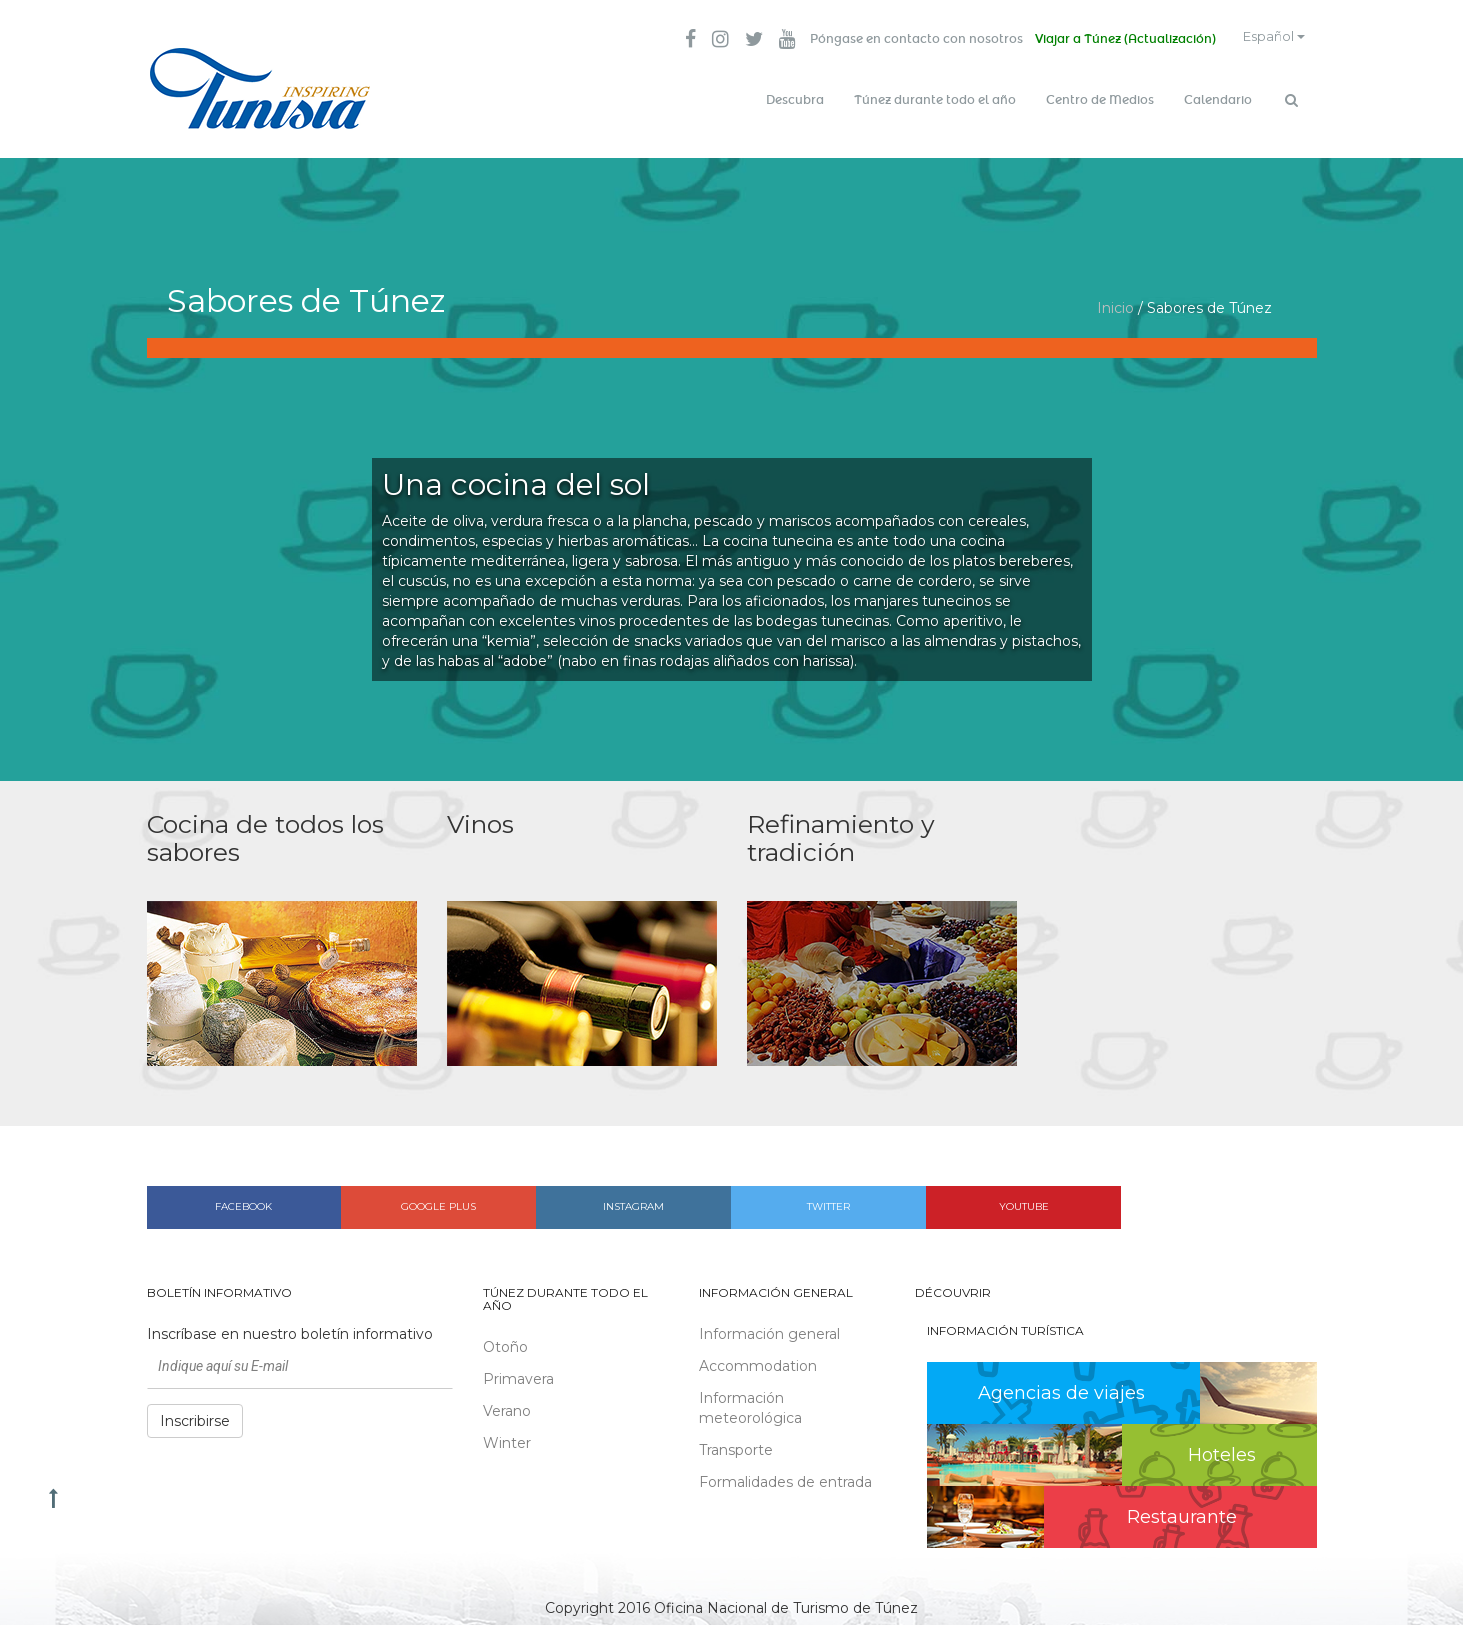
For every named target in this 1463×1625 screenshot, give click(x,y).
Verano (507, 1403)
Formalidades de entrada (785, 1473)
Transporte (736, 1441)
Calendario (1218, 100)
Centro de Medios (1100, 100)
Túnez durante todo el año (935, 100)
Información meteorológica (750, 1399)
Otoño (505, 1339)
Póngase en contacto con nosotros (896, 40)
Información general (769, 1325)
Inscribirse (195, 1412)
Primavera (518, 1371)
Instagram (633, 1198)
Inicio (1115, 300)
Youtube (1024, 1198)
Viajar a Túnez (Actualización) (1109, 40)
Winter (507, 1435)
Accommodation (758, 1357)
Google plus (438, 1198)
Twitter (828, 1198)
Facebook (243, 1198)
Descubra (795, 100)
